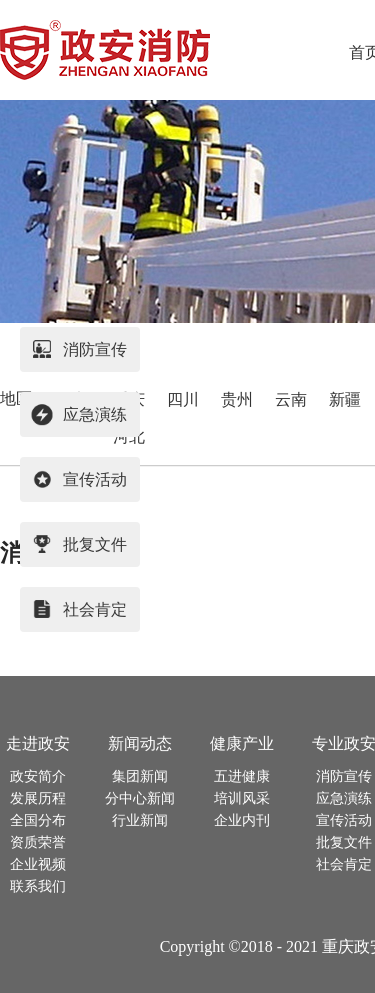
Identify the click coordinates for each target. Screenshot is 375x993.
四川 (183, 399)
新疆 (345, 399)
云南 (291, 399)
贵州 (237, 399)
